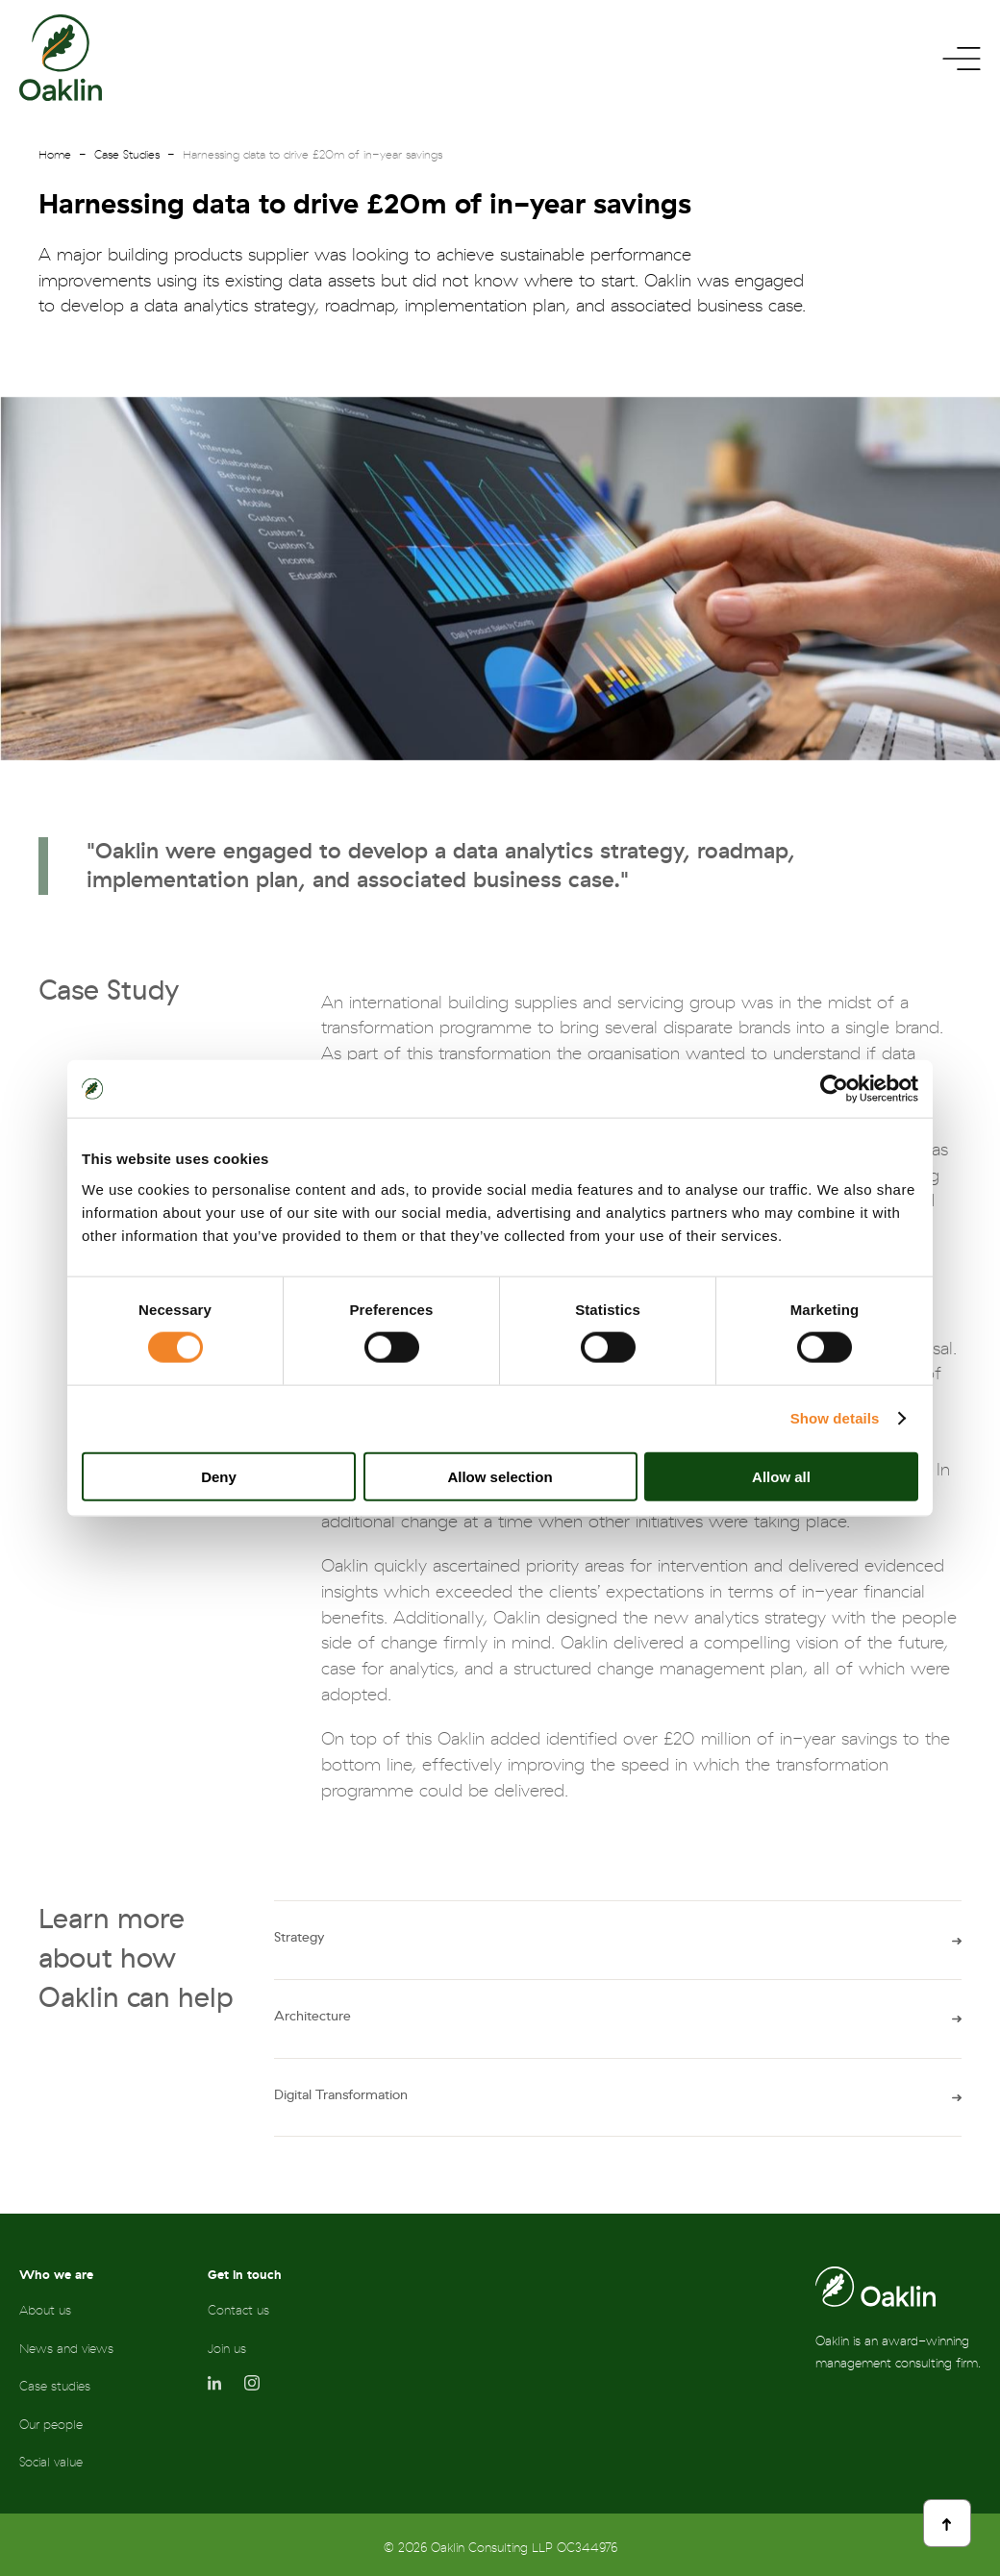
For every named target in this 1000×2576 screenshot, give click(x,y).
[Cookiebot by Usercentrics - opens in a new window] (834, 1089)
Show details (835, 1418)
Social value (51, 2462)
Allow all (781, 1476)
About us (45, 2310)
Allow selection (499, 1476)
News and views (66, 2348)
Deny (219, 1476)
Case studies (54, 2386)
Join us (227, 2348)
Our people (51, 2424)
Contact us (238, 2310)
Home (54, 154)
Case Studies (127, 154)
